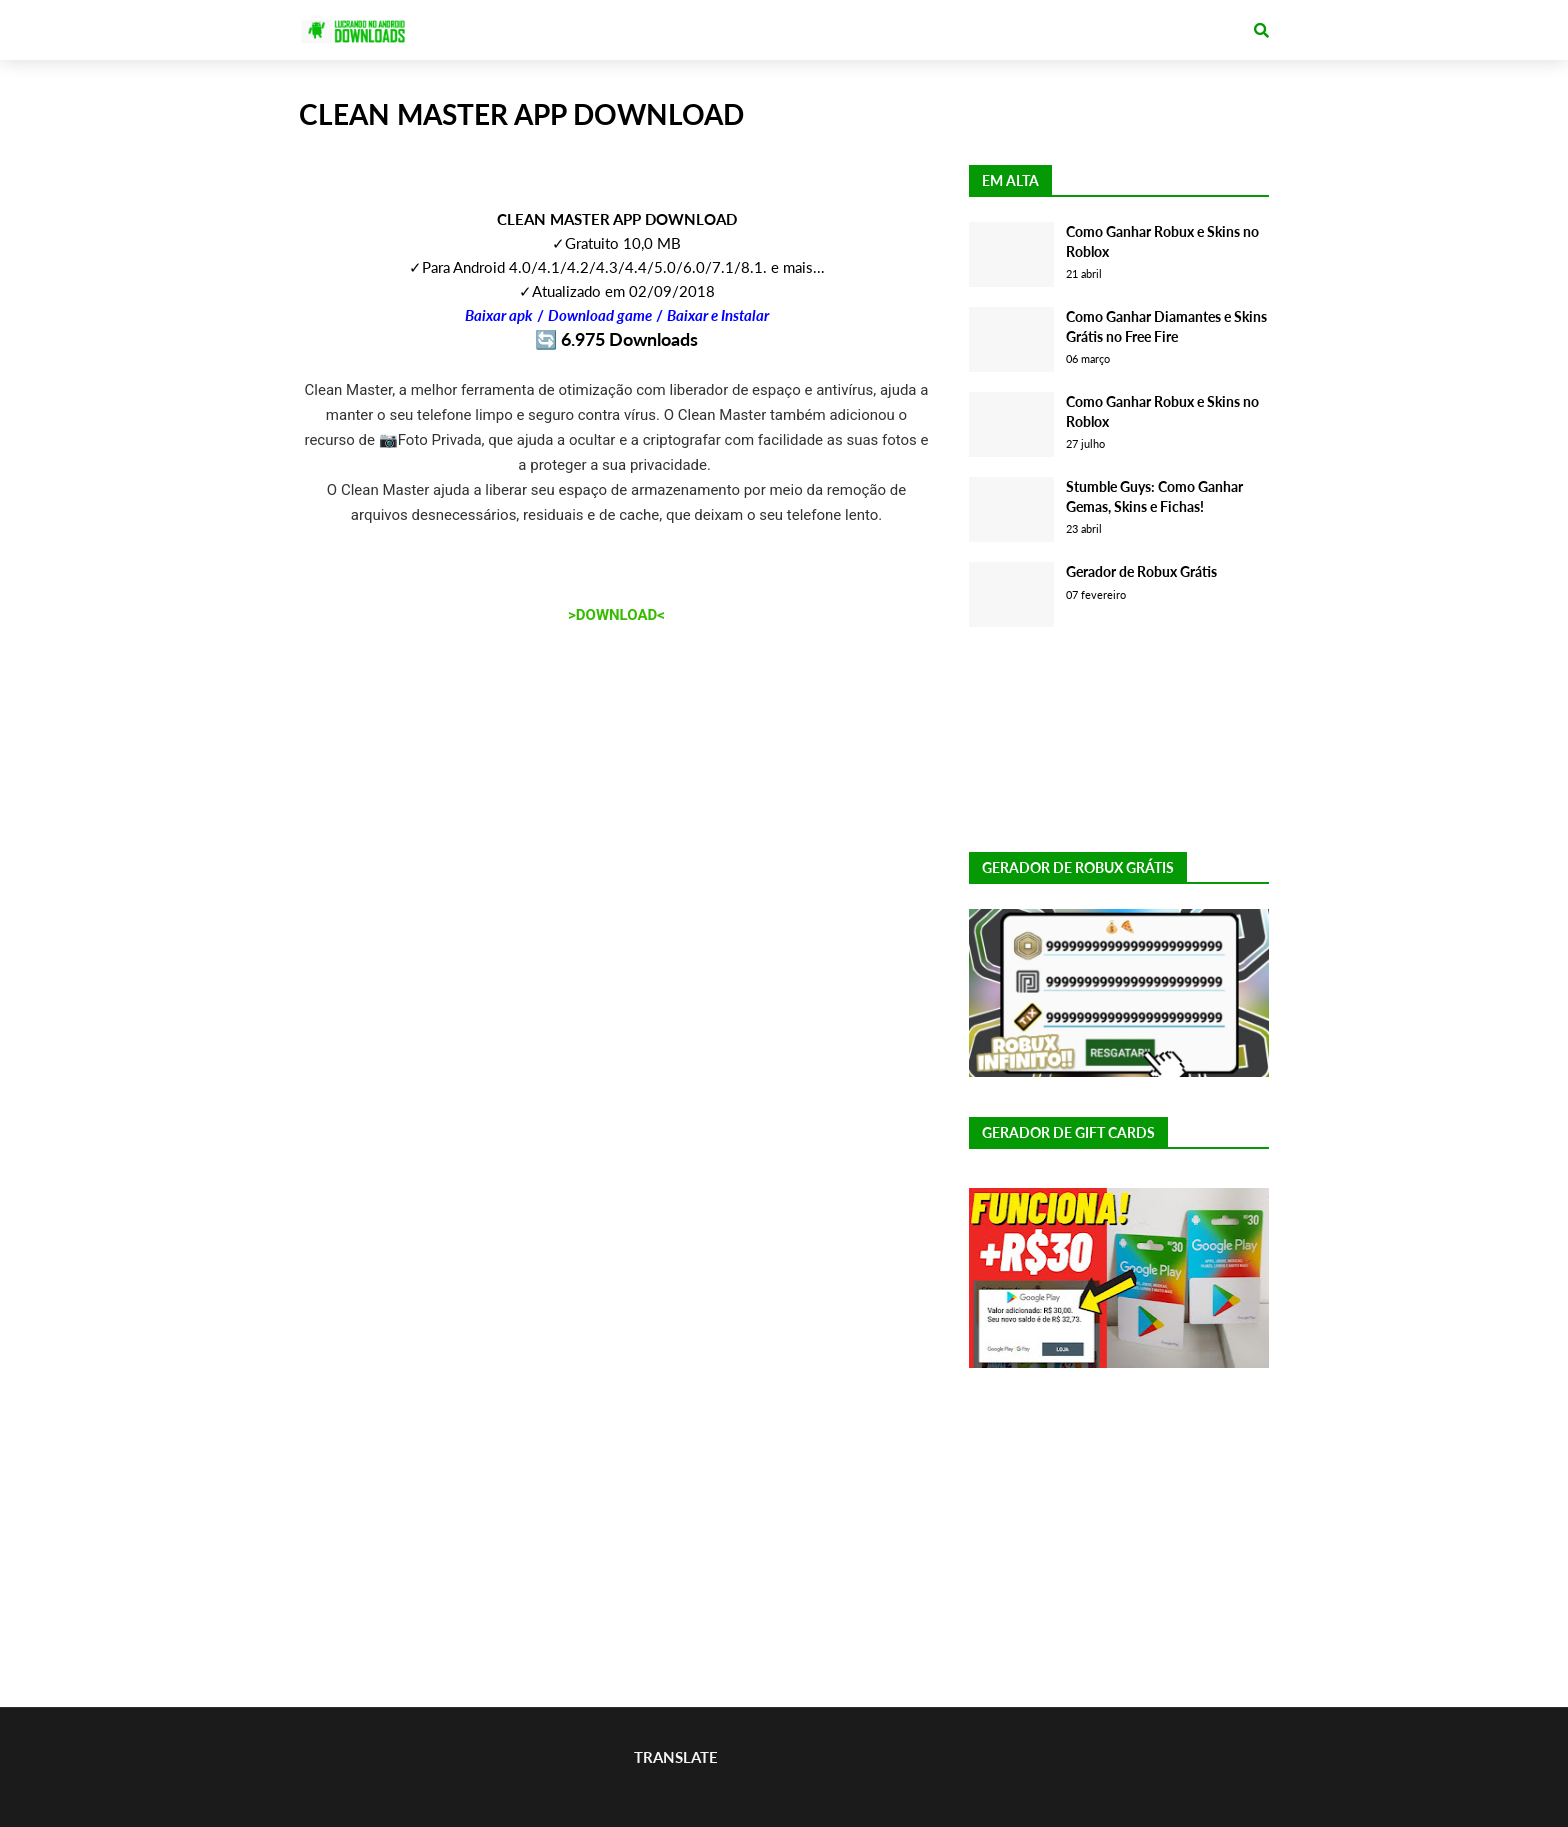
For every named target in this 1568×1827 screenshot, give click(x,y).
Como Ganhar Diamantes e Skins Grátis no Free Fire (1166, 326)
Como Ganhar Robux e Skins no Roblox (1162, 241)
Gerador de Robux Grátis (1141, 571)
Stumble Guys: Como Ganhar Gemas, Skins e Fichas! (1154, 496)
